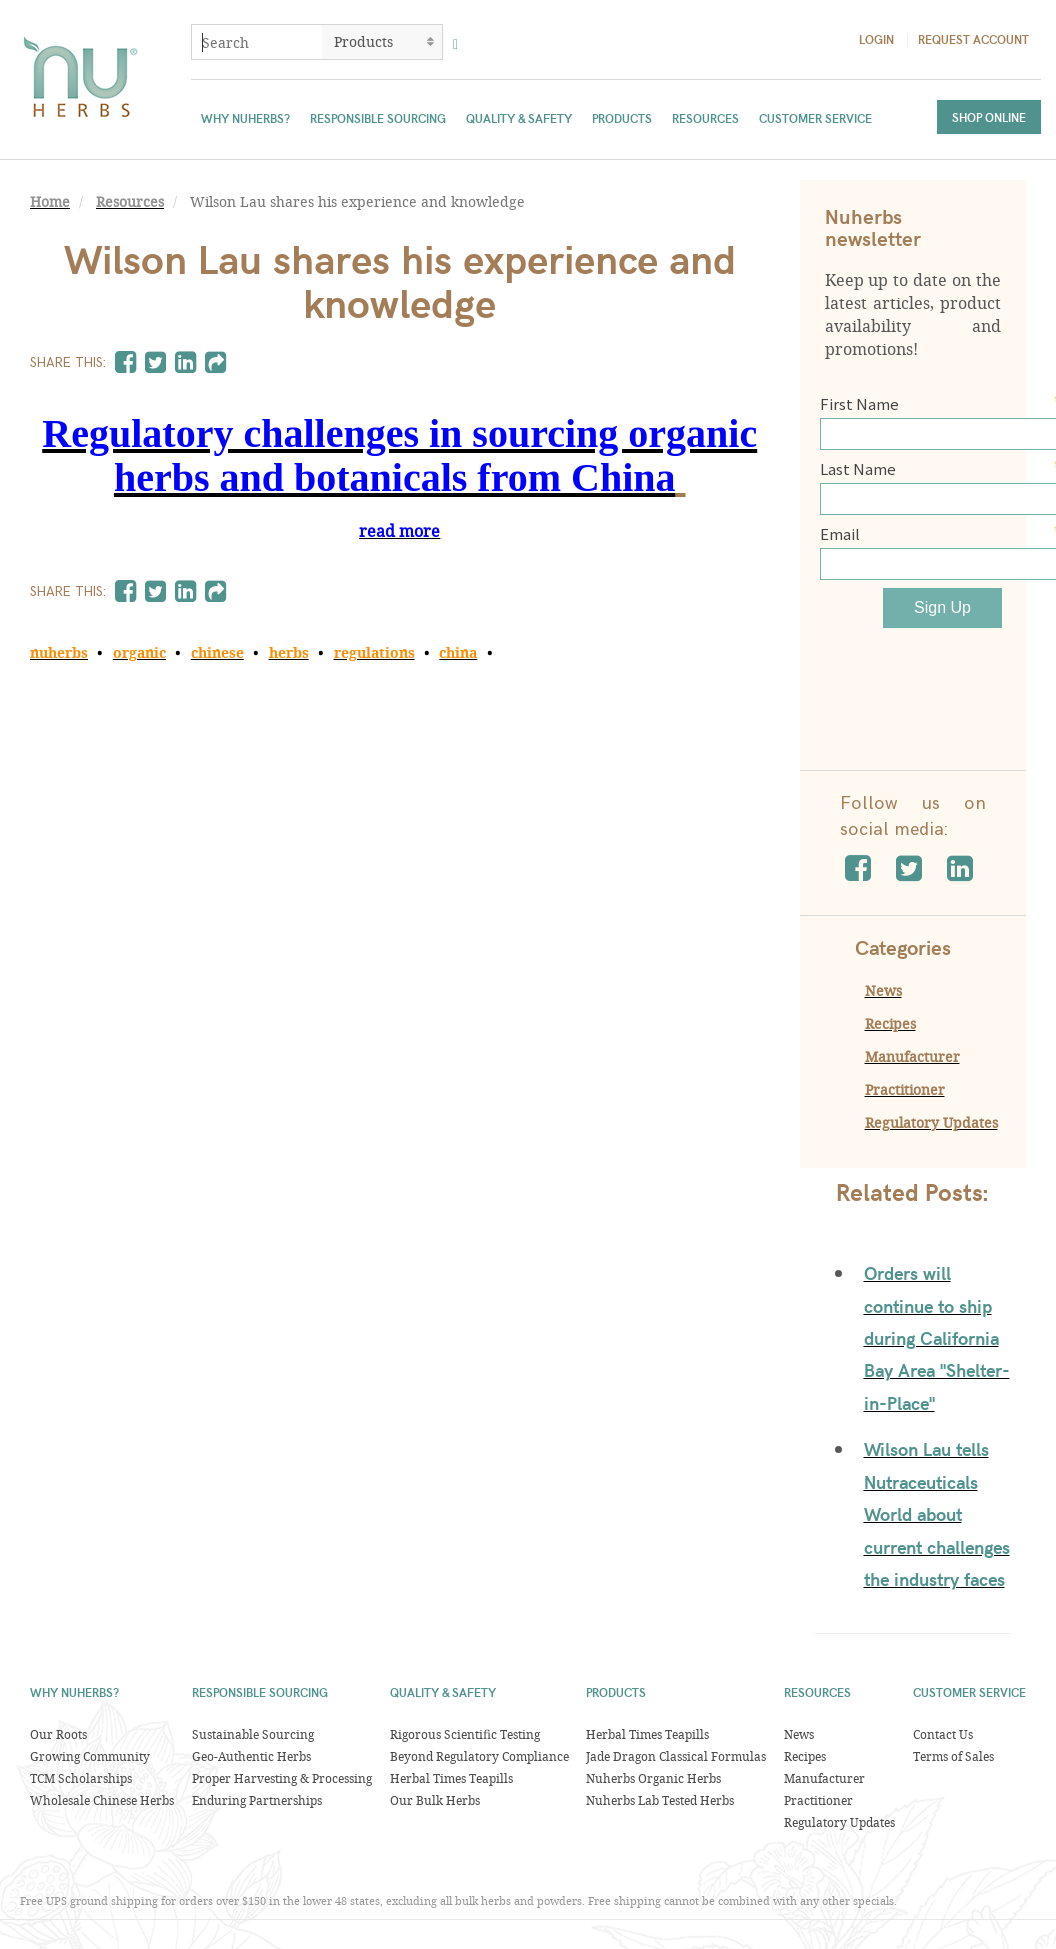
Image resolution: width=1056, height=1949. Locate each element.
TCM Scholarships (81, 1778)
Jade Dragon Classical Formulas (676, 1756)
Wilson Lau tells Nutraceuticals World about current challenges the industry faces (937, 1513)
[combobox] (257, 42)
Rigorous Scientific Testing (465, 1734)
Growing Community (90, 1756)
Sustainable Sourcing (253, 1734)
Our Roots (58, 1734)
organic (139, 653)
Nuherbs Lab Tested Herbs (660, 1800)
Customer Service (815, 118)
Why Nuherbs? (245, 118)
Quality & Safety (519, 118)
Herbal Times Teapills (451, 1778)
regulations (374, 653)
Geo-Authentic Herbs (251, 1756)
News (883, 990)
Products (622, 118)
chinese (217, 653)
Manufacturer (912, 1056)
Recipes (890, 1023)
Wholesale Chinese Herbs (102, 1800)
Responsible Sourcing (378, 118)
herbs (289, 653)
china (458, 653)
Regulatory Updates (931, 1122)
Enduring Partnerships (257, 1800)
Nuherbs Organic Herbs (653, 1778)
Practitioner (905, 1089)
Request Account (973, 39)
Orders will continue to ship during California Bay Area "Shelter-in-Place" (937, 1337)
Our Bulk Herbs (435, 1800)
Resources (705, 118)
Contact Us (943, 1734)
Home (50, 202)
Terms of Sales (953, 1756)
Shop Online (989, 117)
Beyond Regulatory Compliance (479, 1756)
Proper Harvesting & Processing (282, 1778)
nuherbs (59, 653)
